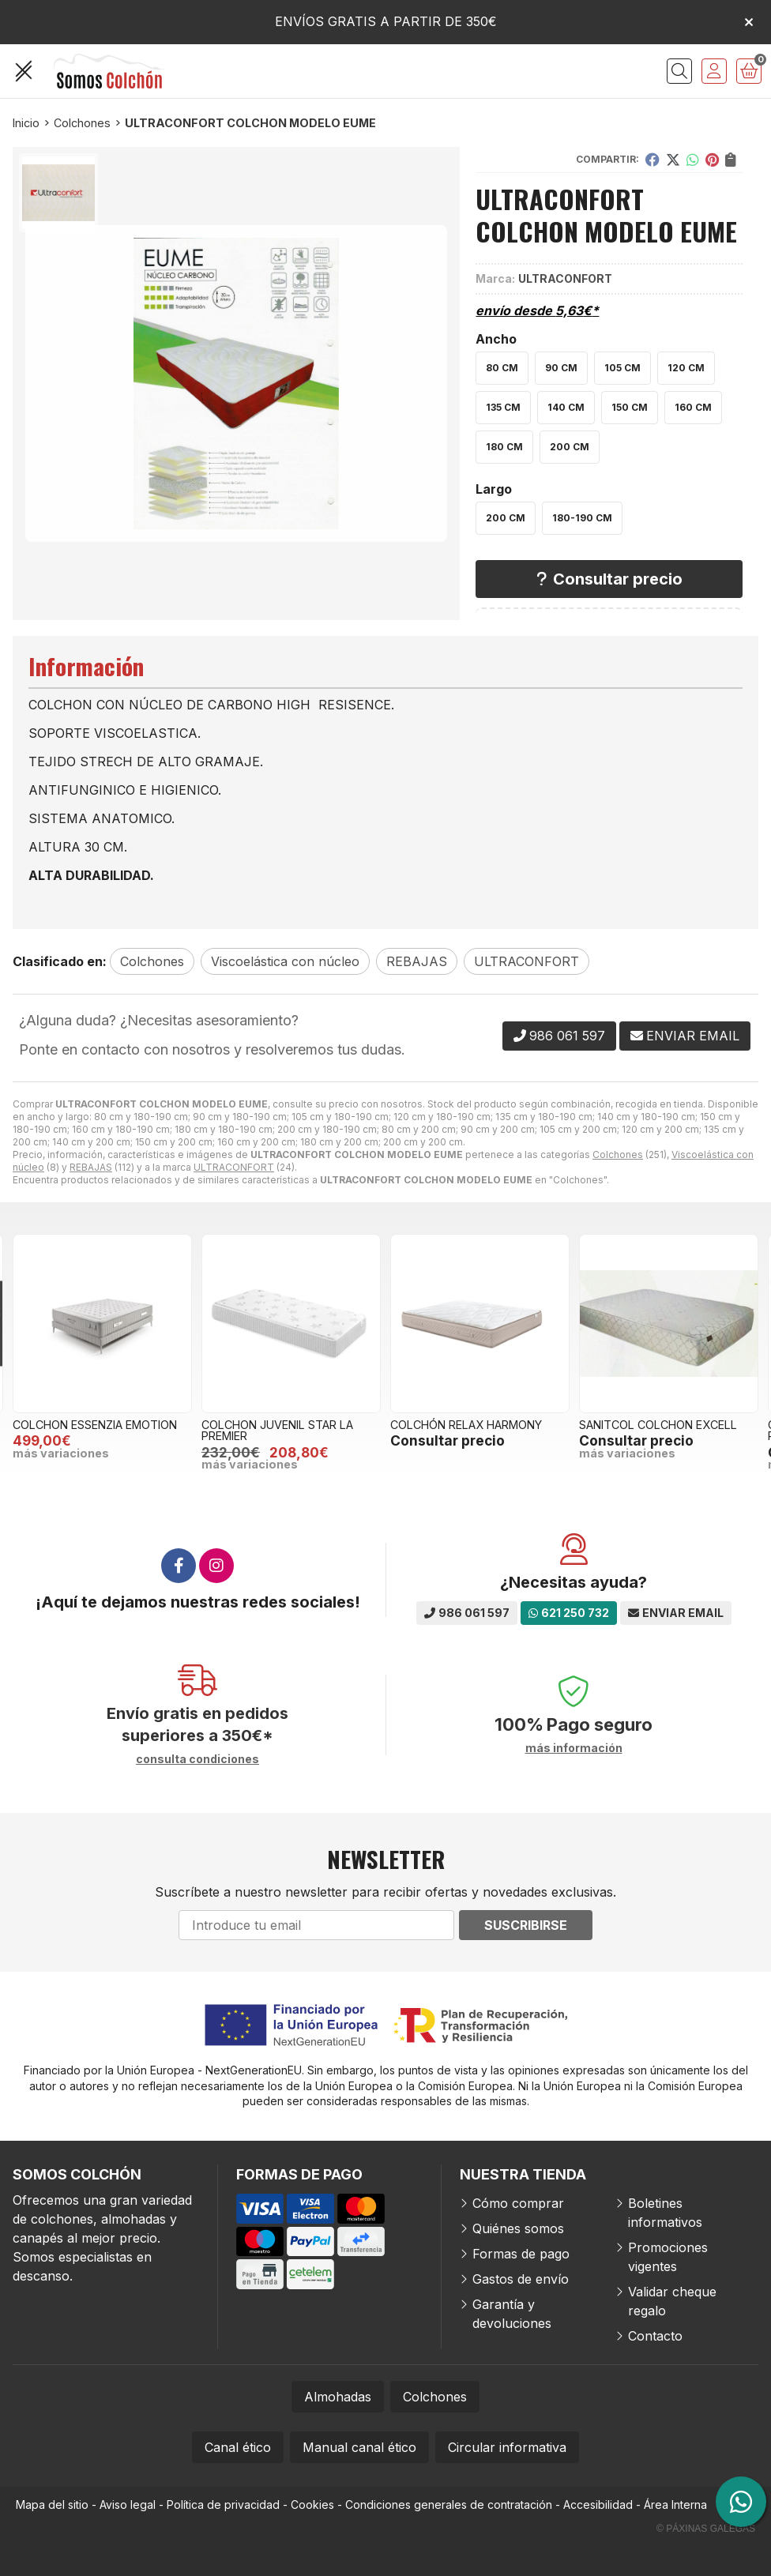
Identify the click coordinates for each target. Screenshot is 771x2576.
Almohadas (337, 2397)
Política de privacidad (223, 2504)
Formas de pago (521, 2254)
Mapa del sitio (52, 2504)
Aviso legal (128, 2504)
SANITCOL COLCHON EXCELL (658, 1424)
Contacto (655, 2336)
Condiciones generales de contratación (448, 2504)
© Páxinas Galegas (705, 2528)
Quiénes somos (518, 2228)
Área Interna (675, 2504)
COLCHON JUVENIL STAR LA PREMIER (277, 1430)
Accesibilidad (598, 2504)
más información (573, 1748)
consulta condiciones (197, 1759)
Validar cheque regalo (672, 2301)
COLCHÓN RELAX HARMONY (466, 1424)
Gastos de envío (520, 2279)
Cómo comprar (518, 2203)
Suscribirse (525, 1925)
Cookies (312, 2504)
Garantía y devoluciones (511, 2313)
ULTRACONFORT (234, 1167)
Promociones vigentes (668, 2256)
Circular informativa (507, 2447)
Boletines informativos (665, 2212)
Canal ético (238, 2447)
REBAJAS (91, 1167)
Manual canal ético (359, 2447)
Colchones (617, 1154)
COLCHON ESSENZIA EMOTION (95, 1424)
